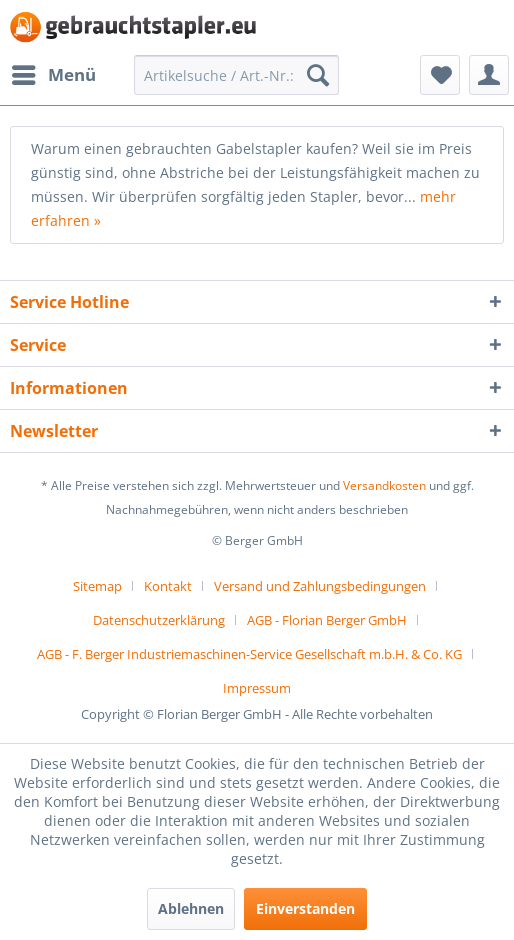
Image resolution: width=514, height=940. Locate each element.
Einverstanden (305, 908)
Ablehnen (191, 908)
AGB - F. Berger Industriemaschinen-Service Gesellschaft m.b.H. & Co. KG (249, 654)
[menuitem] (53, 75)
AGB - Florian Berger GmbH (327, 620)
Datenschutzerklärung (159, 620)
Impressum (257, 688)
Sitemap (97, 586)
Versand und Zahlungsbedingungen (320, 586)
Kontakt (168, 586)
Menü (54, 72)
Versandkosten (384, 485)
